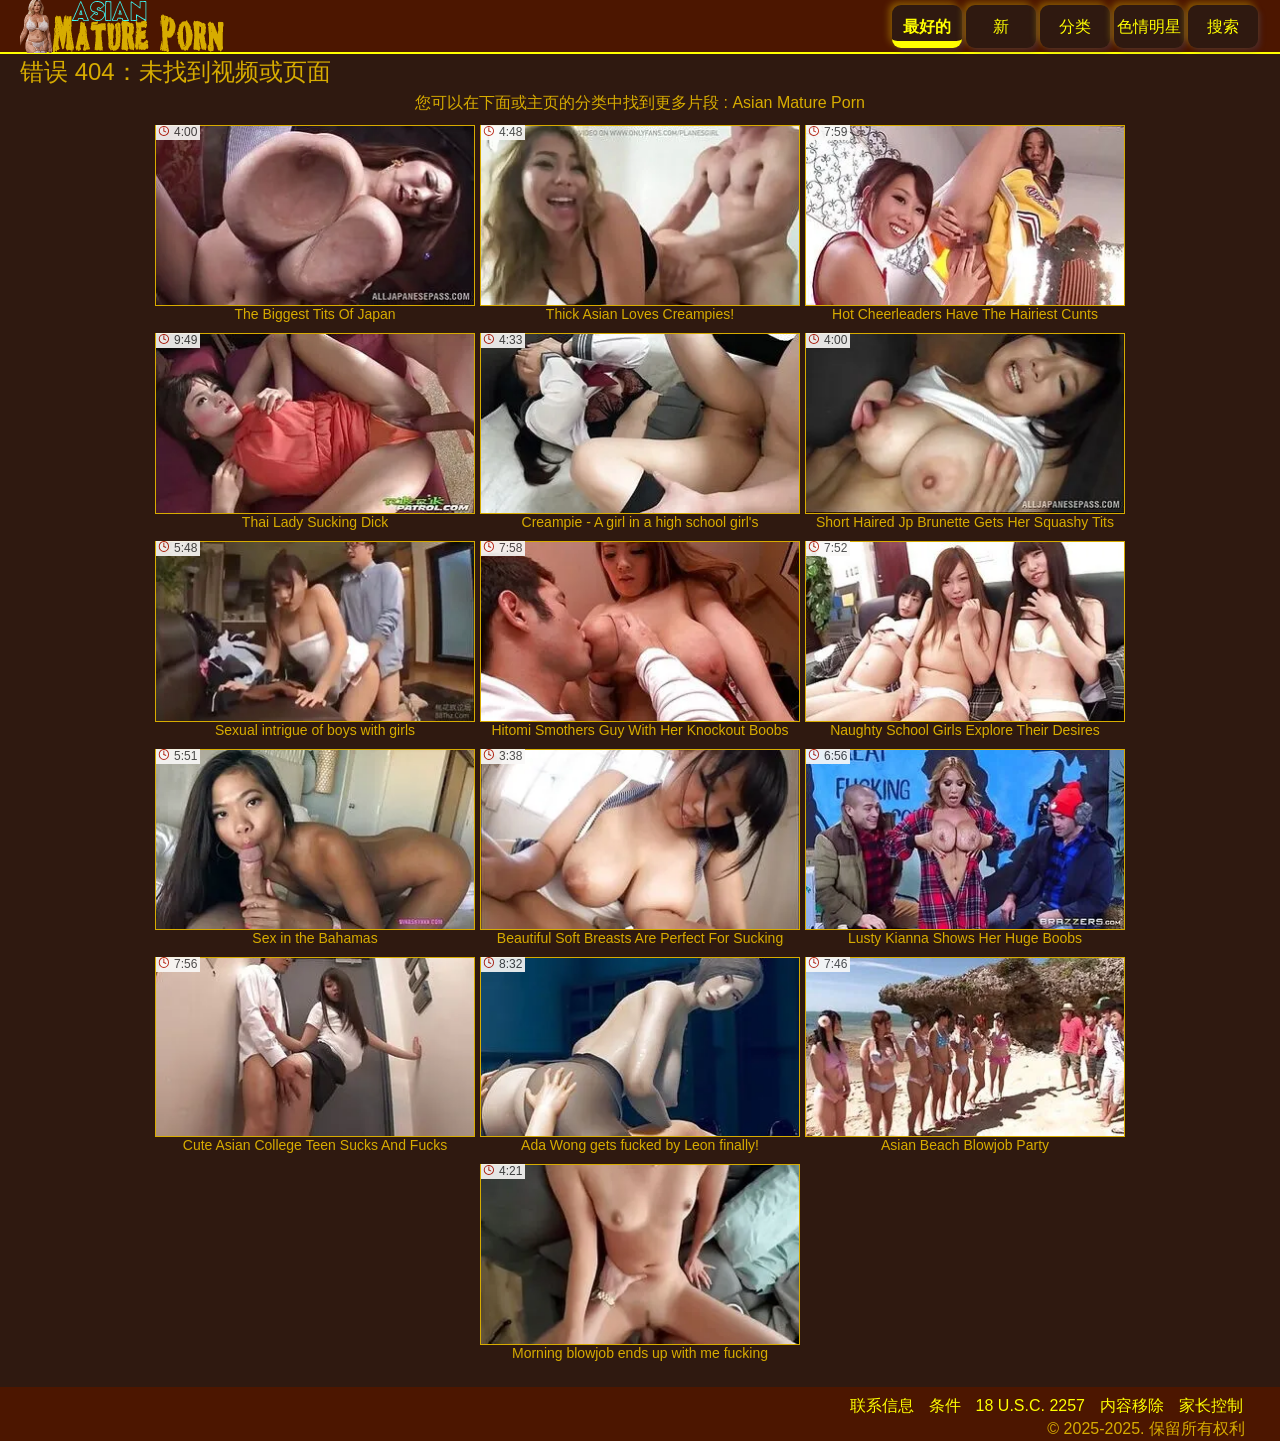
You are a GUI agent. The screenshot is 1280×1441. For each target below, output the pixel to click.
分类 (1075, 26)
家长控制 (1211, 1405)
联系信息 (882, 1405)
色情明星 (1149, 26)
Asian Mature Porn (798, 102)
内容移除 (1132, 1405)
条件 (945, 1405)
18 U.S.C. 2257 (1030, 1405)
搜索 (1223, 26)
